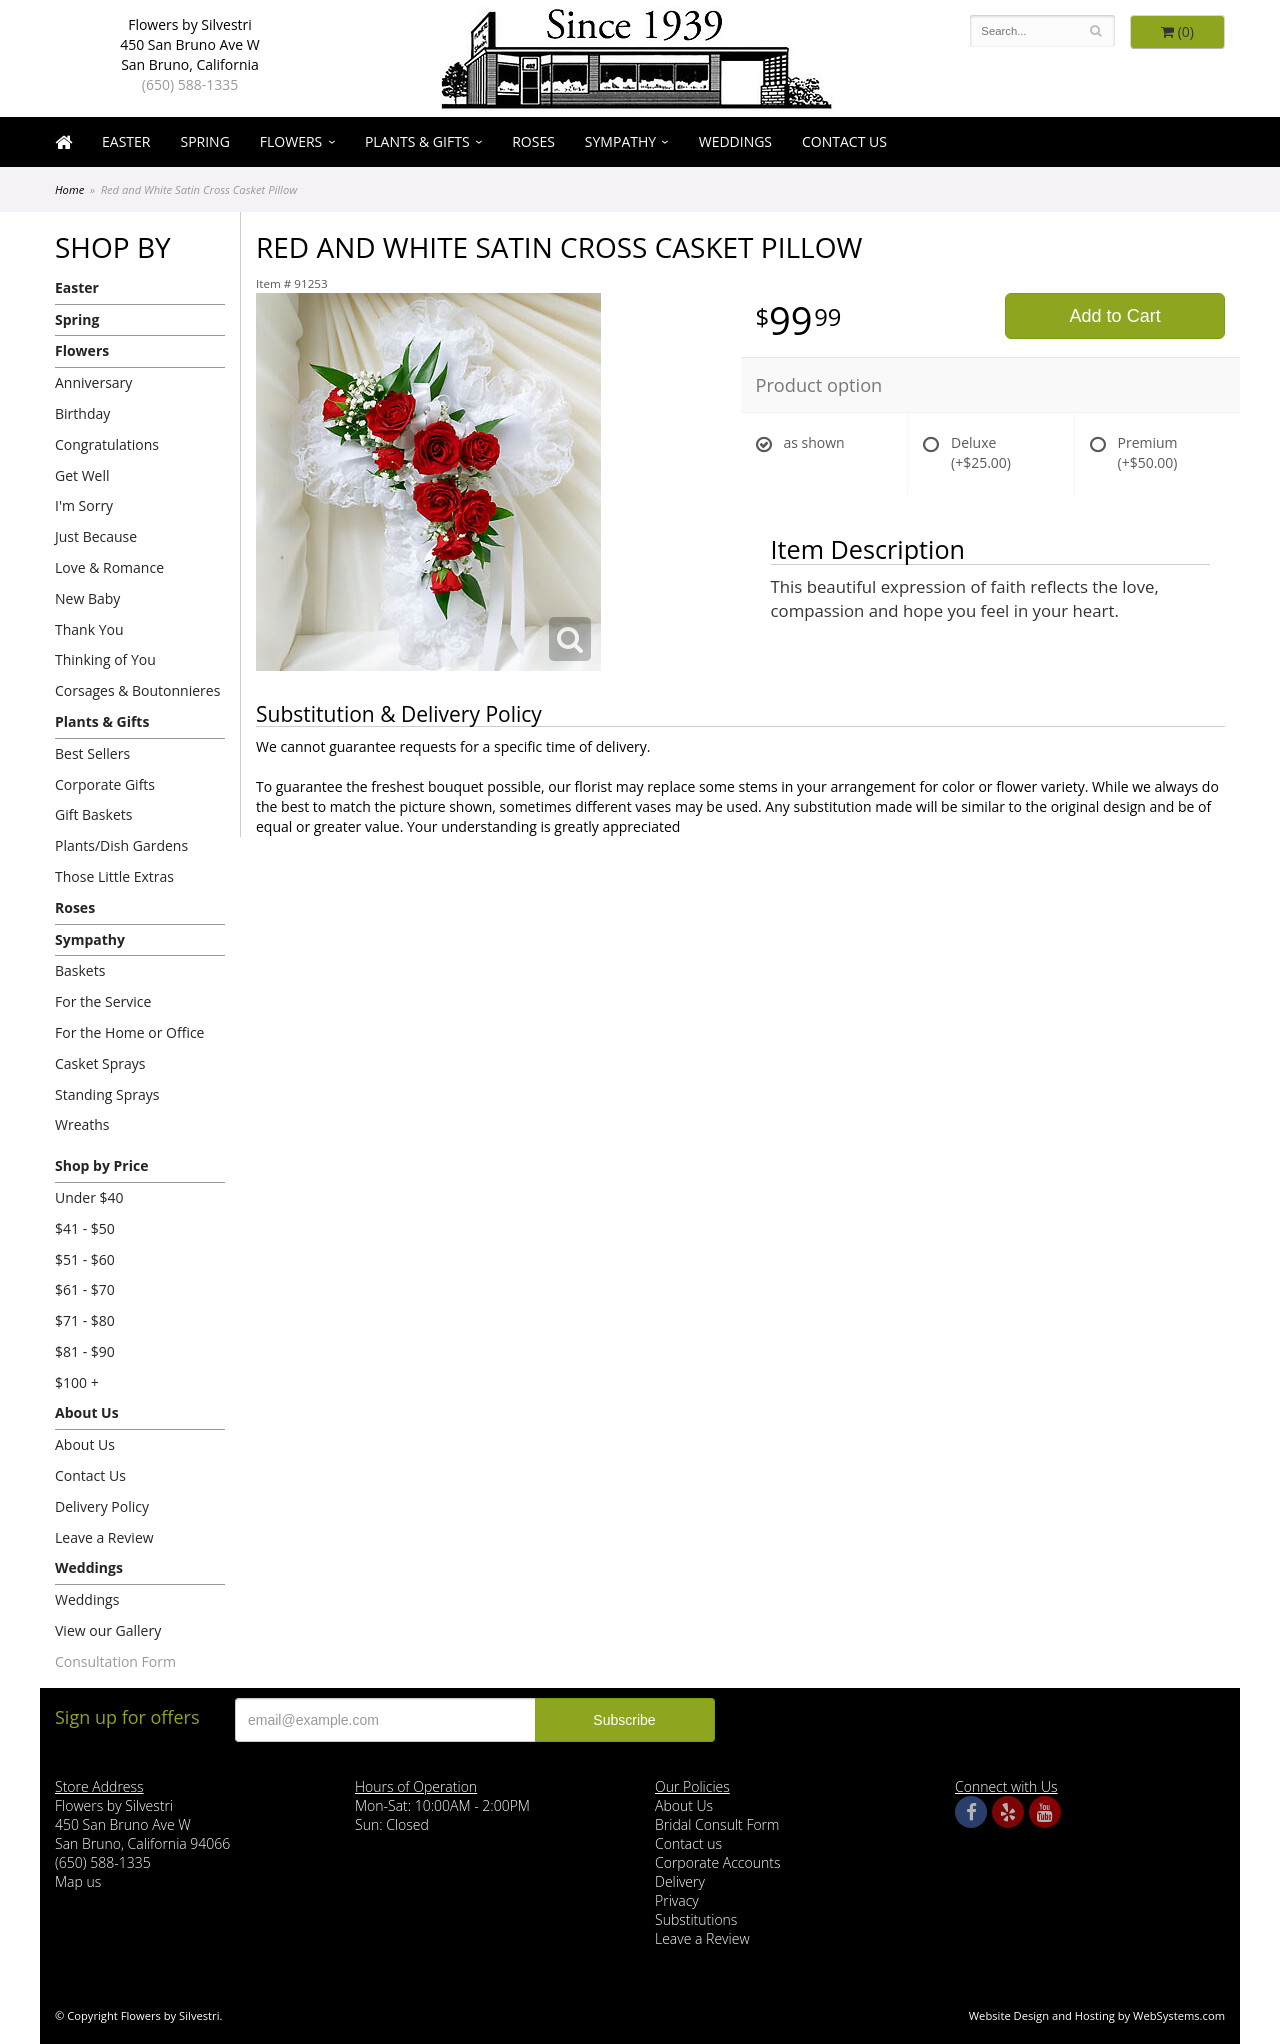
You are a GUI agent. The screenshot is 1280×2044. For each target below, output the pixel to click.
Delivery (680, 1881)
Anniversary (93, 382)
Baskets (80, 970)
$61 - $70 (85, 1289)
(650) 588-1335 (190, 84)
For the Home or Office (129, 1032)
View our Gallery (108, 1630)
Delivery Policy (102, 1506)
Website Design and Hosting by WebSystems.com (1097, 2015)
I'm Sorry (84, 505)
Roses (533, 141)
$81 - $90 (85, 1351)
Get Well (82, 475)
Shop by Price (101, 1165)
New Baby (87, 598)
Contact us (688, 1843)
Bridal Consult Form (717, 1824)
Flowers (291, 141)
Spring (204, 141)
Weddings (735, 141)
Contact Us (844, 141)
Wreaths (82, 1124)
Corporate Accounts (717, 1862)
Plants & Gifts (417, 141)
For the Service (103, 1001)
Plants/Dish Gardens (121, 845)
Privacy (677, 1900)
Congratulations (107, 444)
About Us (87, 1412)
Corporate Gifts (105, 784)
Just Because (96, 536)
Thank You (89, 629)
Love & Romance (109, 567)
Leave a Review (104, 1537)
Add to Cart (1115, 316)
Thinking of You (105, 659)
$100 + (77, 1382)
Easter (126, 141)
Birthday (82, 413)
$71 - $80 (85, 1320)
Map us (78, 1881)
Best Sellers (92, 753)
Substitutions (696, 1919)
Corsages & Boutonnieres (137, 690)
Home (69, 189)
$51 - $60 (85, 1259)
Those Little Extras (114, 876)
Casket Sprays (100, 1063)
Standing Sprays (107, 1094)
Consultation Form (115, 1661)
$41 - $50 (85, 1228)
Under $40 (89, 1197)
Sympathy (620, 141)
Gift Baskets (93, 814)
